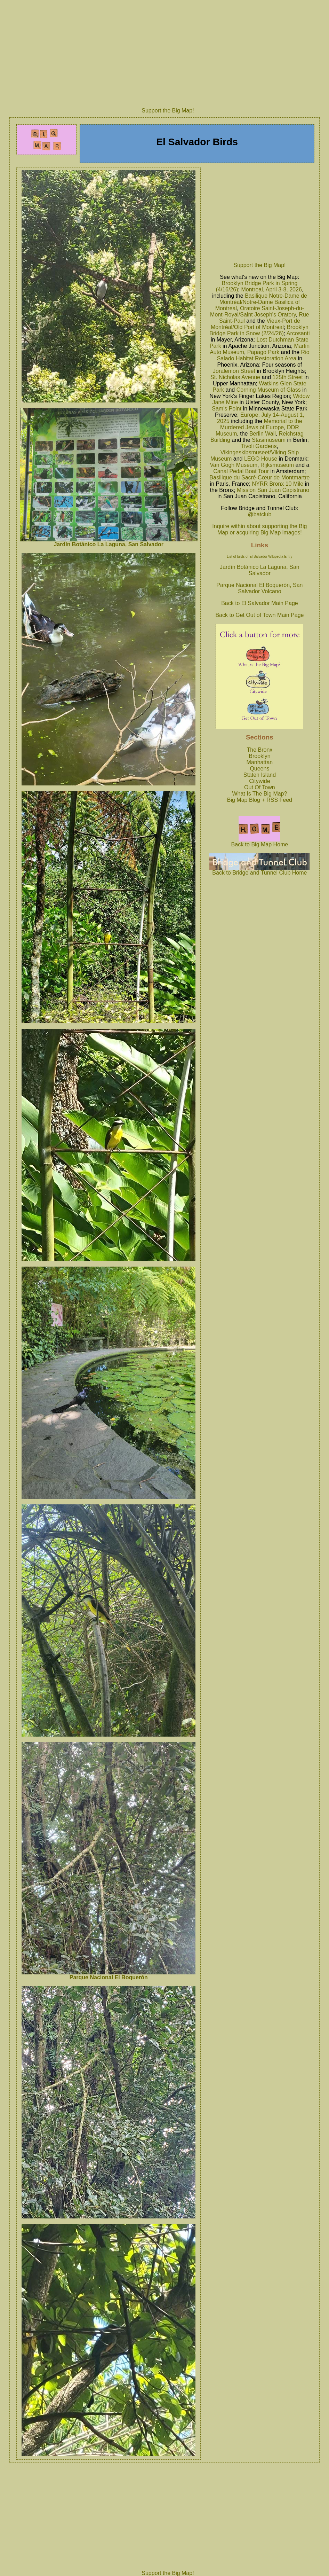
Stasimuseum (269, 440)
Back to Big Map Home (259, 842)
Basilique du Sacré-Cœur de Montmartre (259, 477)
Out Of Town (259, 787)
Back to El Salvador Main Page (259, 603)
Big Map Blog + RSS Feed (259, 800)
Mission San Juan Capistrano (273, 490)
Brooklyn (259, 756)
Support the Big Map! (168, 110)
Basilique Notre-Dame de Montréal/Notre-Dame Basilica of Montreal (261, 302)
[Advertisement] (168, 52)
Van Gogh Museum (233, 465)
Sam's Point (226, 409)
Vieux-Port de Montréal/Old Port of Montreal (255, 324)
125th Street (288, 377)
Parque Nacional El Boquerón (109, 1977)
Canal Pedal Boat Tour (241, 471)
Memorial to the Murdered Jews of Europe (261, 424)
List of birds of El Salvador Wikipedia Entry (259, 556)
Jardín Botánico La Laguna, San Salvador (108, 544)
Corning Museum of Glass (268, 390)
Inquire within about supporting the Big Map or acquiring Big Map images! (259, 529)
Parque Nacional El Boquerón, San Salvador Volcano (259, 588)
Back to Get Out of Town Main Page (259, 615)
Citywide (259, 781)
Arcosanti (298, 333)
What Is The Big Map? (259, 794)
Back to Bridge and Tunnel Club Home (259, 870)
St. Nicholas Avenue (235, 377)
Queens (259, 769)
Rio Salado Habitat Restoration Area (263, 355)
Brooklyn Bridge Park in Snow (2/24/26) (258, 330)
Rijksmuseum (277, 465)
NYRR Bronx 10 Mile (278, 484)
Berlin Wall (262, 434)
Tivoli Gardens (259, 446)
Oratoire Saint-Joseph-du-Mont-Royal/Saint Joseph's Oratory (257, 311)
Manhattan (260, 762)
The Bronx (260, 750)
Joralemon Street (234, 371)
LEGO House (260, 459)
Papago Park (263, 352)
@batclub (259, 514)
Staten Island (259, 775)
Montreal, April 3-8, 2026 (271, 289)
